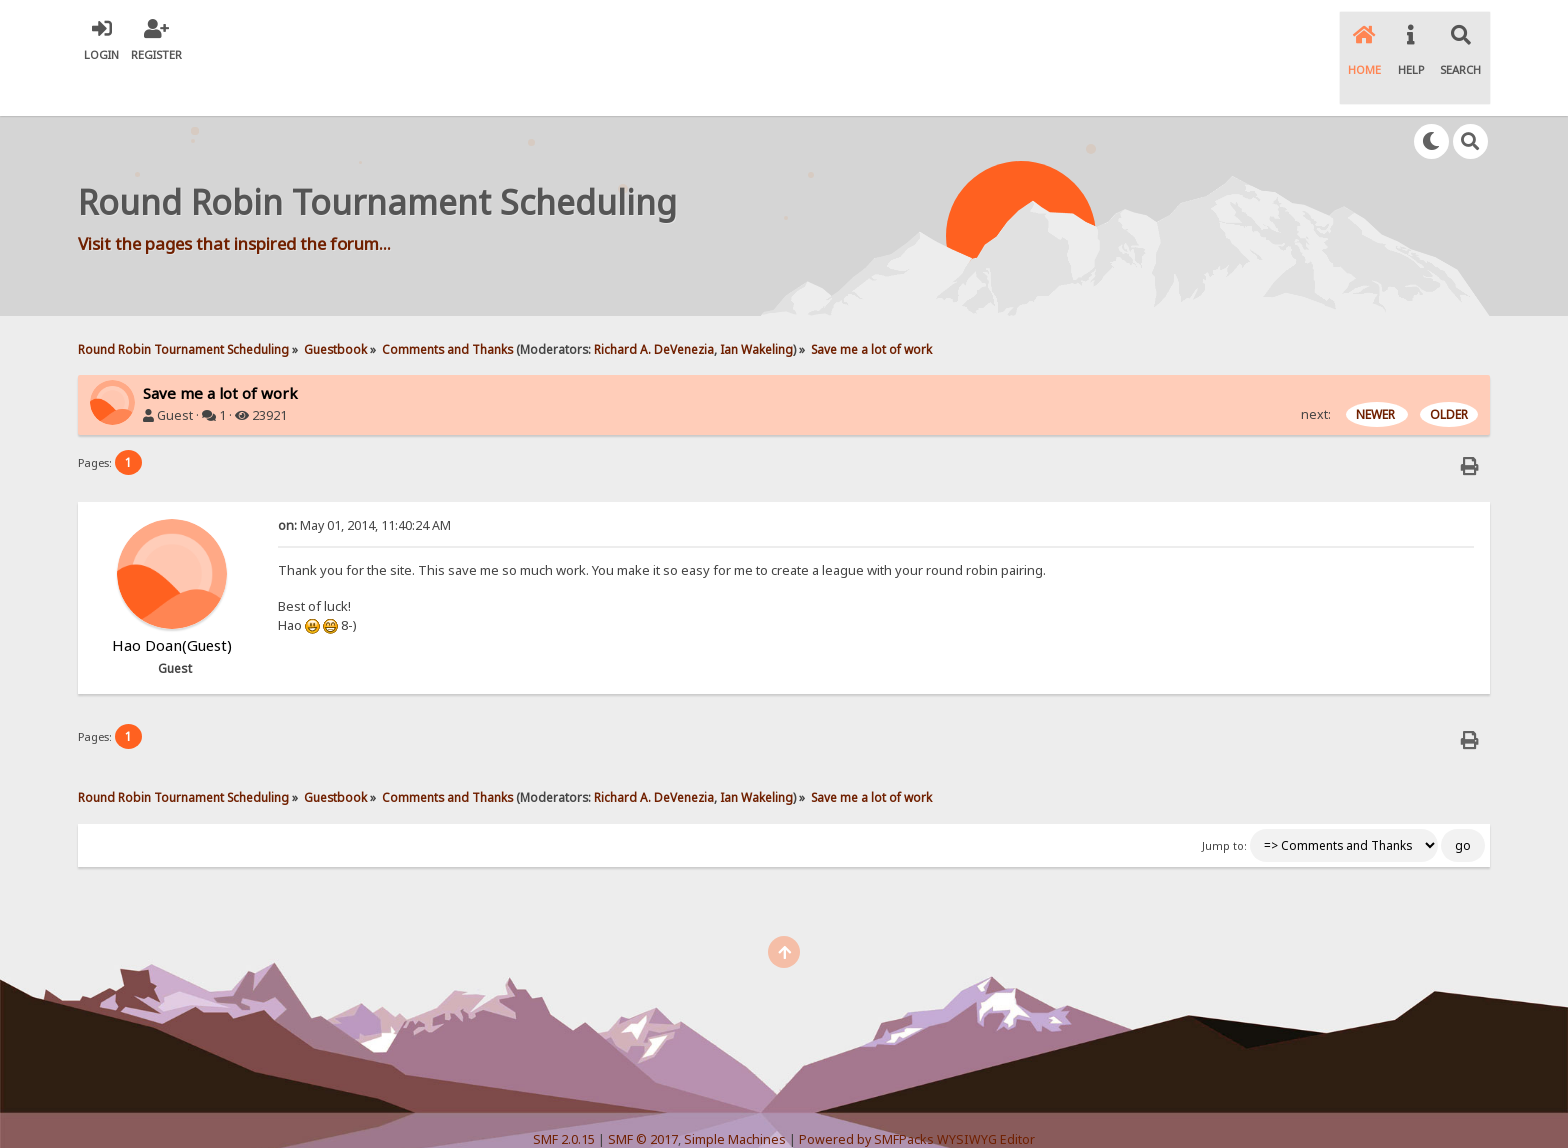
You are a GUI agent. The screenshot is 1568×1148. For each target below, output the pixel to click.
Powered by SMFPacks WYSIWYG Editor (917, 1098)
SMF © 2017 (643, 1098)
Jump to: (1224, 804)
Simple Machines (735, 1098)
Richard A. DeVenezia (654, 307)
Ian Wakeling (756, 307)
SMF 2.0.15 (564, 1098)
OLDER (1449, 373)
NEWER (1377, 373)
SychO (845, 1114)
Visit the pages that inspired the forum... (234, 202)
